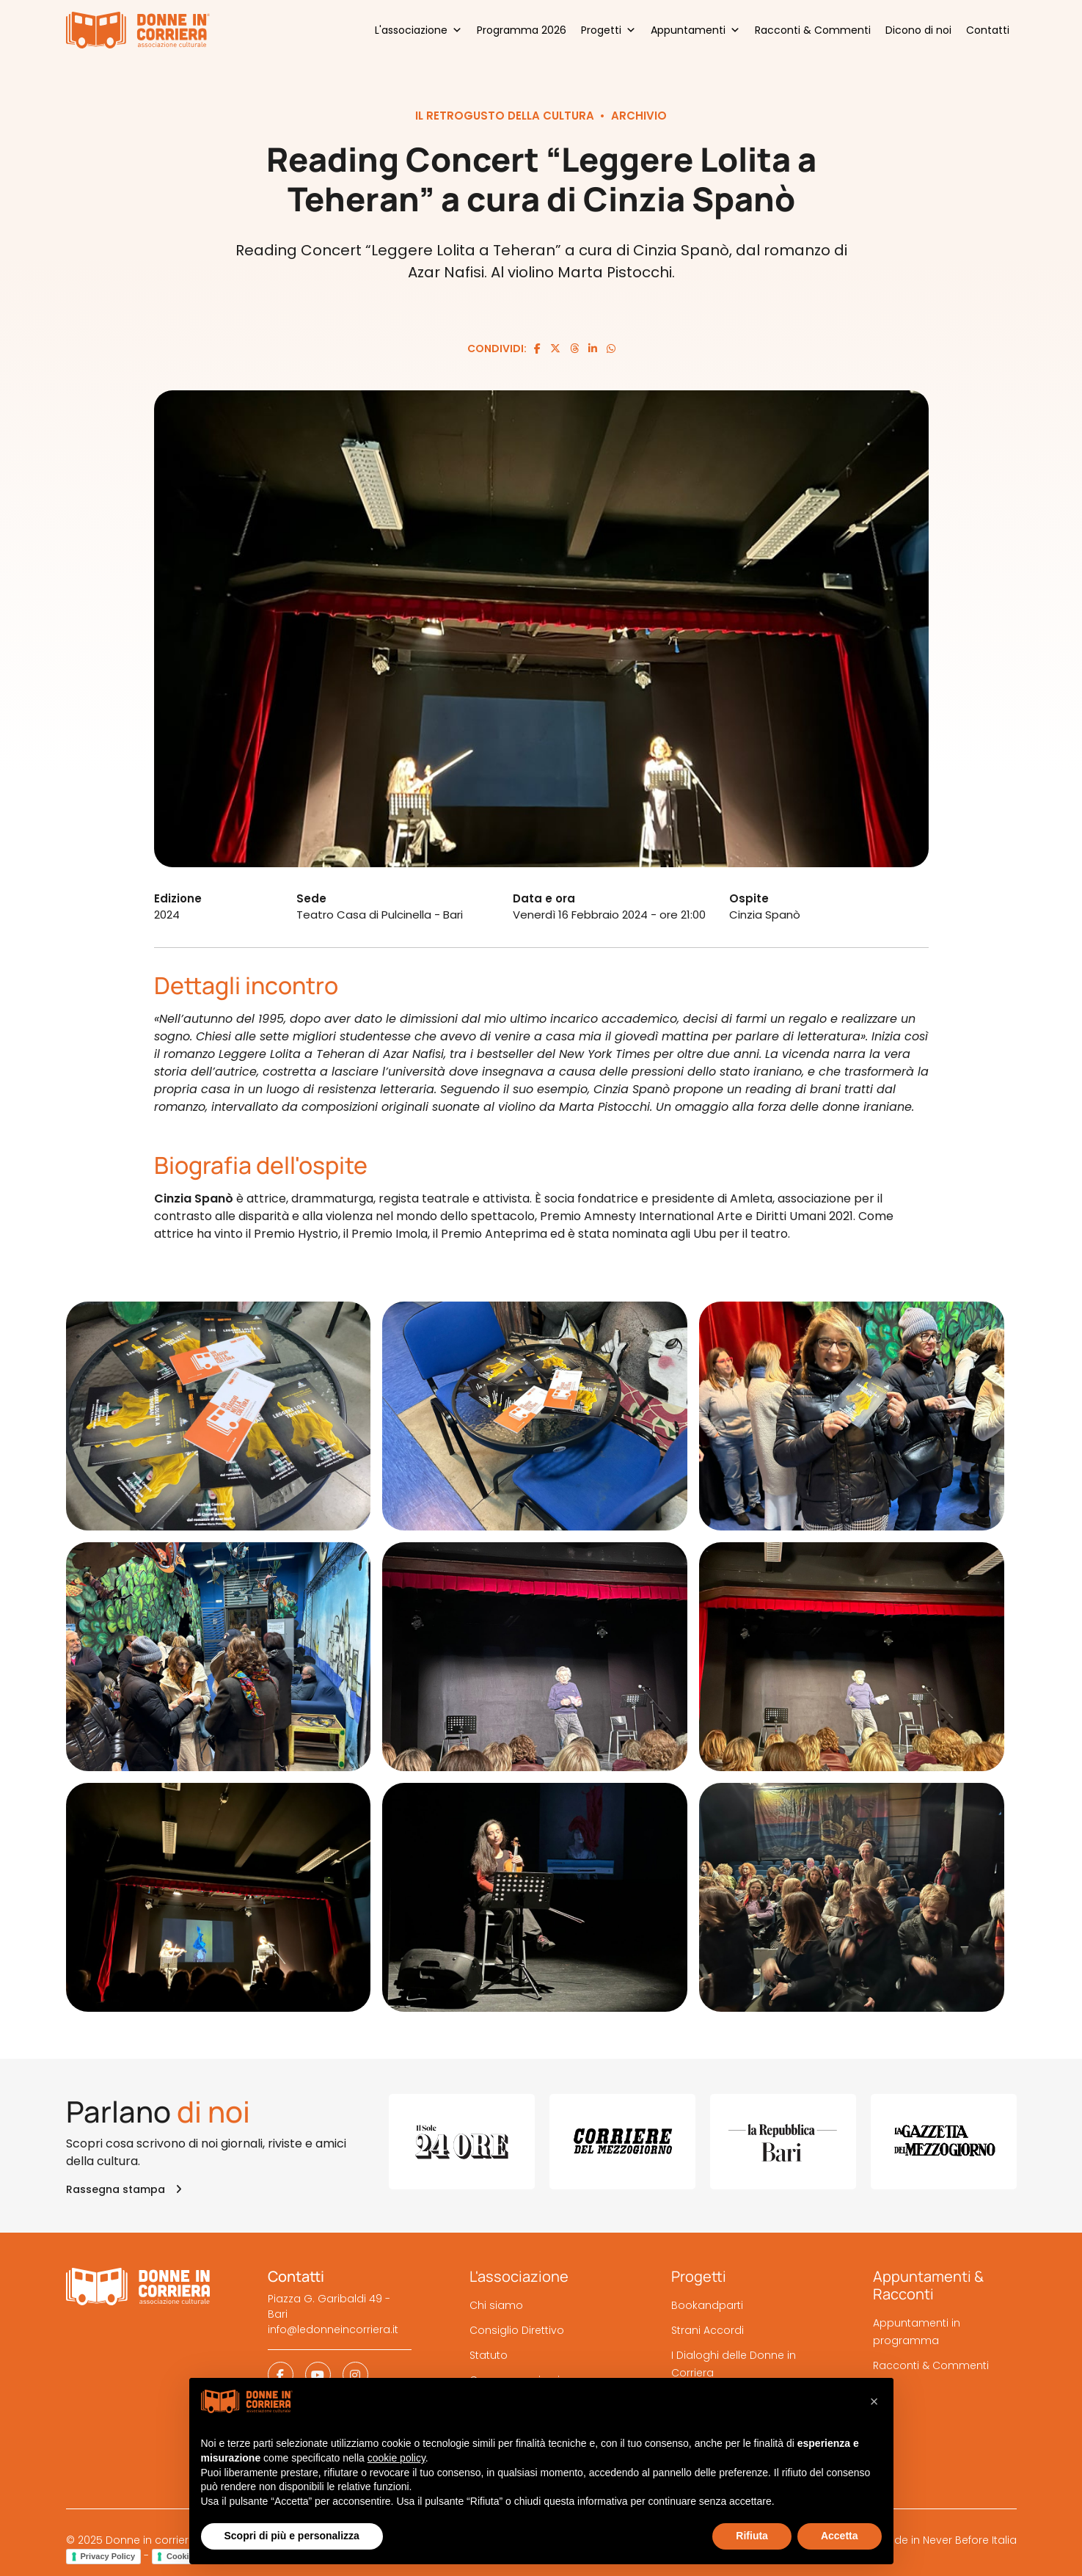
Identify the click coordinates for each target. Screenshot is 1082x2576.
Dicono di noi (918, 30)
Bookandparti (707, 2305)
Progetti (608, 30)
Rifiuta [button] (752, 2536)
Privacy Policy (108, 2556)
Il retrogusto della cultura (504, 115)
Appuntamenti (695, 30)
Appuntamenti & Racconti (928, 2285)
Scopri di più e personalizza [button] (291, 2536)
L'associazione (418, 30)
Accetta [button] (839, 2536)
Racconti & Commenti (813, 30)
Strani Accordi (707, 2330)
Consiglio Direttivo (516, 2330)
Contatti (987, 30)
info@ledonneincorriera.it (333, 2329)
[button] (874, 2401)
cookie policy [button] (396, 2458)
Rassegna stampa (124, 2189)
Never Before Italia (970, 2540)
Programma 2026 (521, 30)
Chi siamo (496, 2305)
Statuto (488, 2355)
